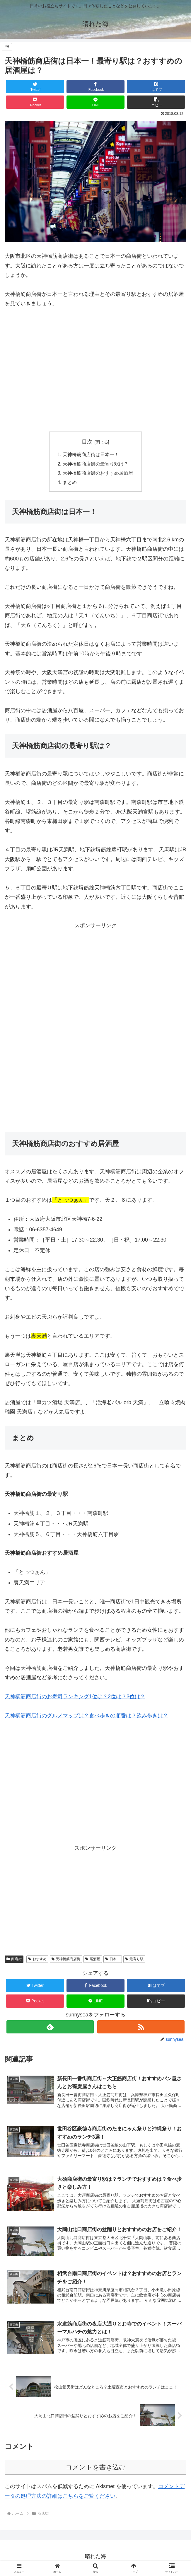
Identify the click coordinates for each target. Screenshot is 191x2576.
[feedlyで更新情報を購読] (50, 2028)
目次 (87, 442)
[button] (156, 102)
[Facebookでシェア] (95, 86)
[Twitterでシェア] (35, 86)
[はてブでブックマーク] (156, 86)
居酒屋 (92, 1960)
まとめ (70, 483)
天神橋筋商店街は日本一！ (91, 455)
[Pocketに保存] (35, 102)
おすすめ (37, 1960)
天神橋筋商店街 (66, 1960)
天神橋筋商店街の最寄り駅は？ (95, 464)
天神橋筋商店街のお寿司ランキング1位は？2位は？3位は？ (75, 1698)
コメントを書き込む (96, 2470)
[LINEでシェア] (95, 102)
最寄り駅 (134, 1960)
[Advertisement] (54, 378)
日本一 (112, 1960)
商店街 (14, 1960)
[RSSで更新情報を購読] (141, 2028)
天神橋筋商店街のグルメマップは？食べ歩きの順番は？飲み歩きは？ (86, 1717)
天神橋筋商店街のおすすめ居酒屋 (98, 473)
